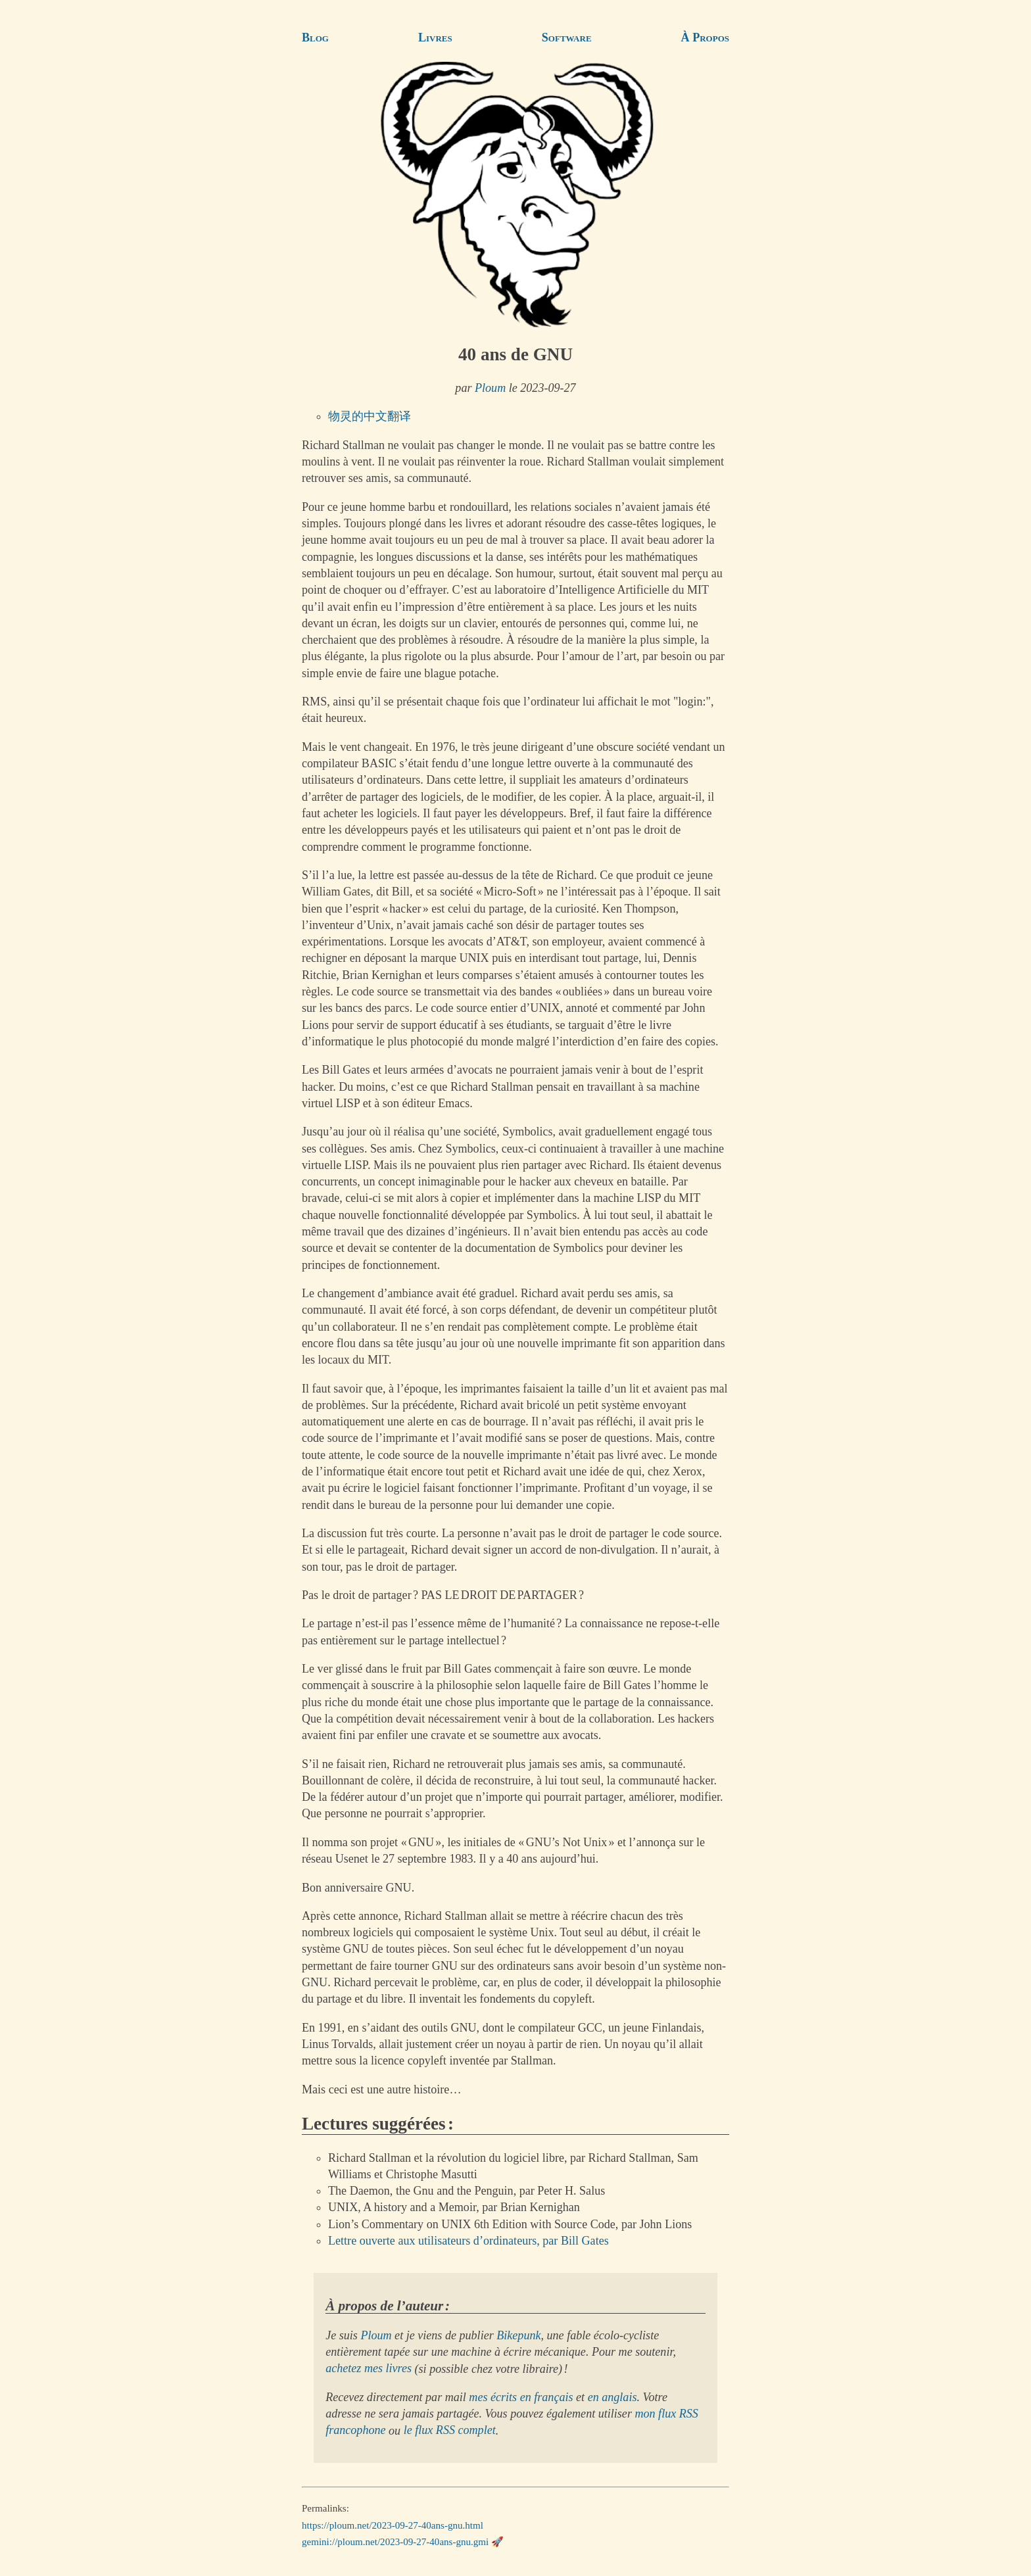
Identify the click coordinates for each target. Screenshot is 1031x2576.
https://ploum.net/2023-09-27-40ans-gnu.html (392, 2525)
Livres (435, 37)
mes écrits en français (521, 2397)
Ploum (490, 387)
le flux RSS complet (450, 2430)
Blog (315, 37)
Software (567, 37)
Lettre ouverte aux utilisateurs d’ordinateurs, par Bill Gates (468, 2240)
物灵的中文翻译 (369, 416)
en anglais (612, 2397)
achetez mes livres (368, 2368)
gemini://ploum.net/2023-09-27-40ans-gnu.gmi (395, 2542)
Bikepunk (518, 2335)
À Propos (705, 37)
